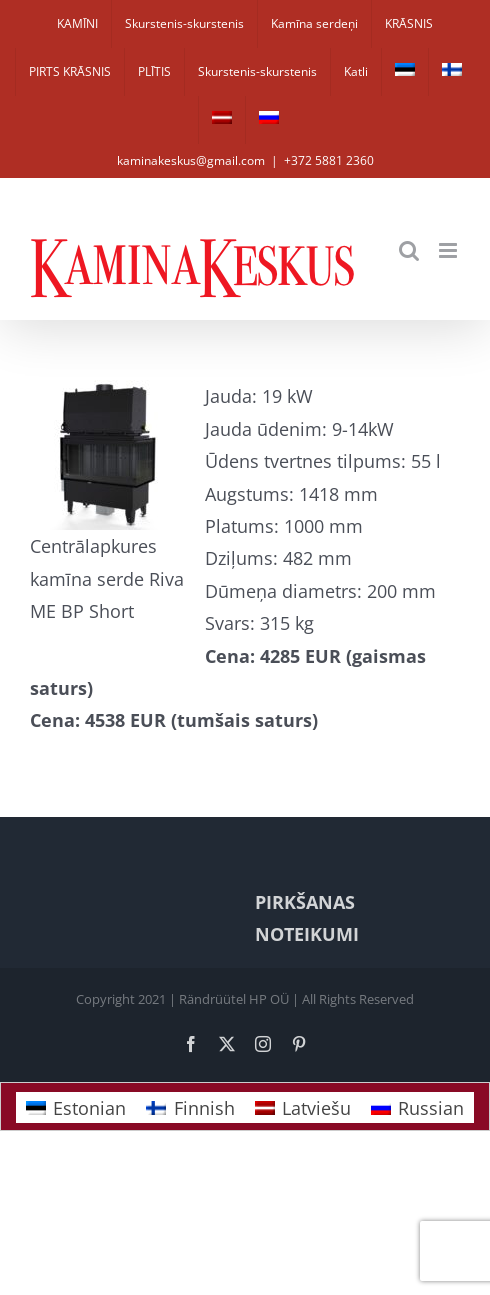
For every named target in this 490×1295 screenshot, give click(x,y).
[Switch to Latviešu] (303, 1107)
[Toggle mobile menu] (449, 250)
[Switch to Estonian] (405, 72)
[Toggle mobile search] (409, 250)
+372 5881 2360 (329, 160)
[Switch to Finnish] (452, 72)
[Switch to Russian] (269, 120)
